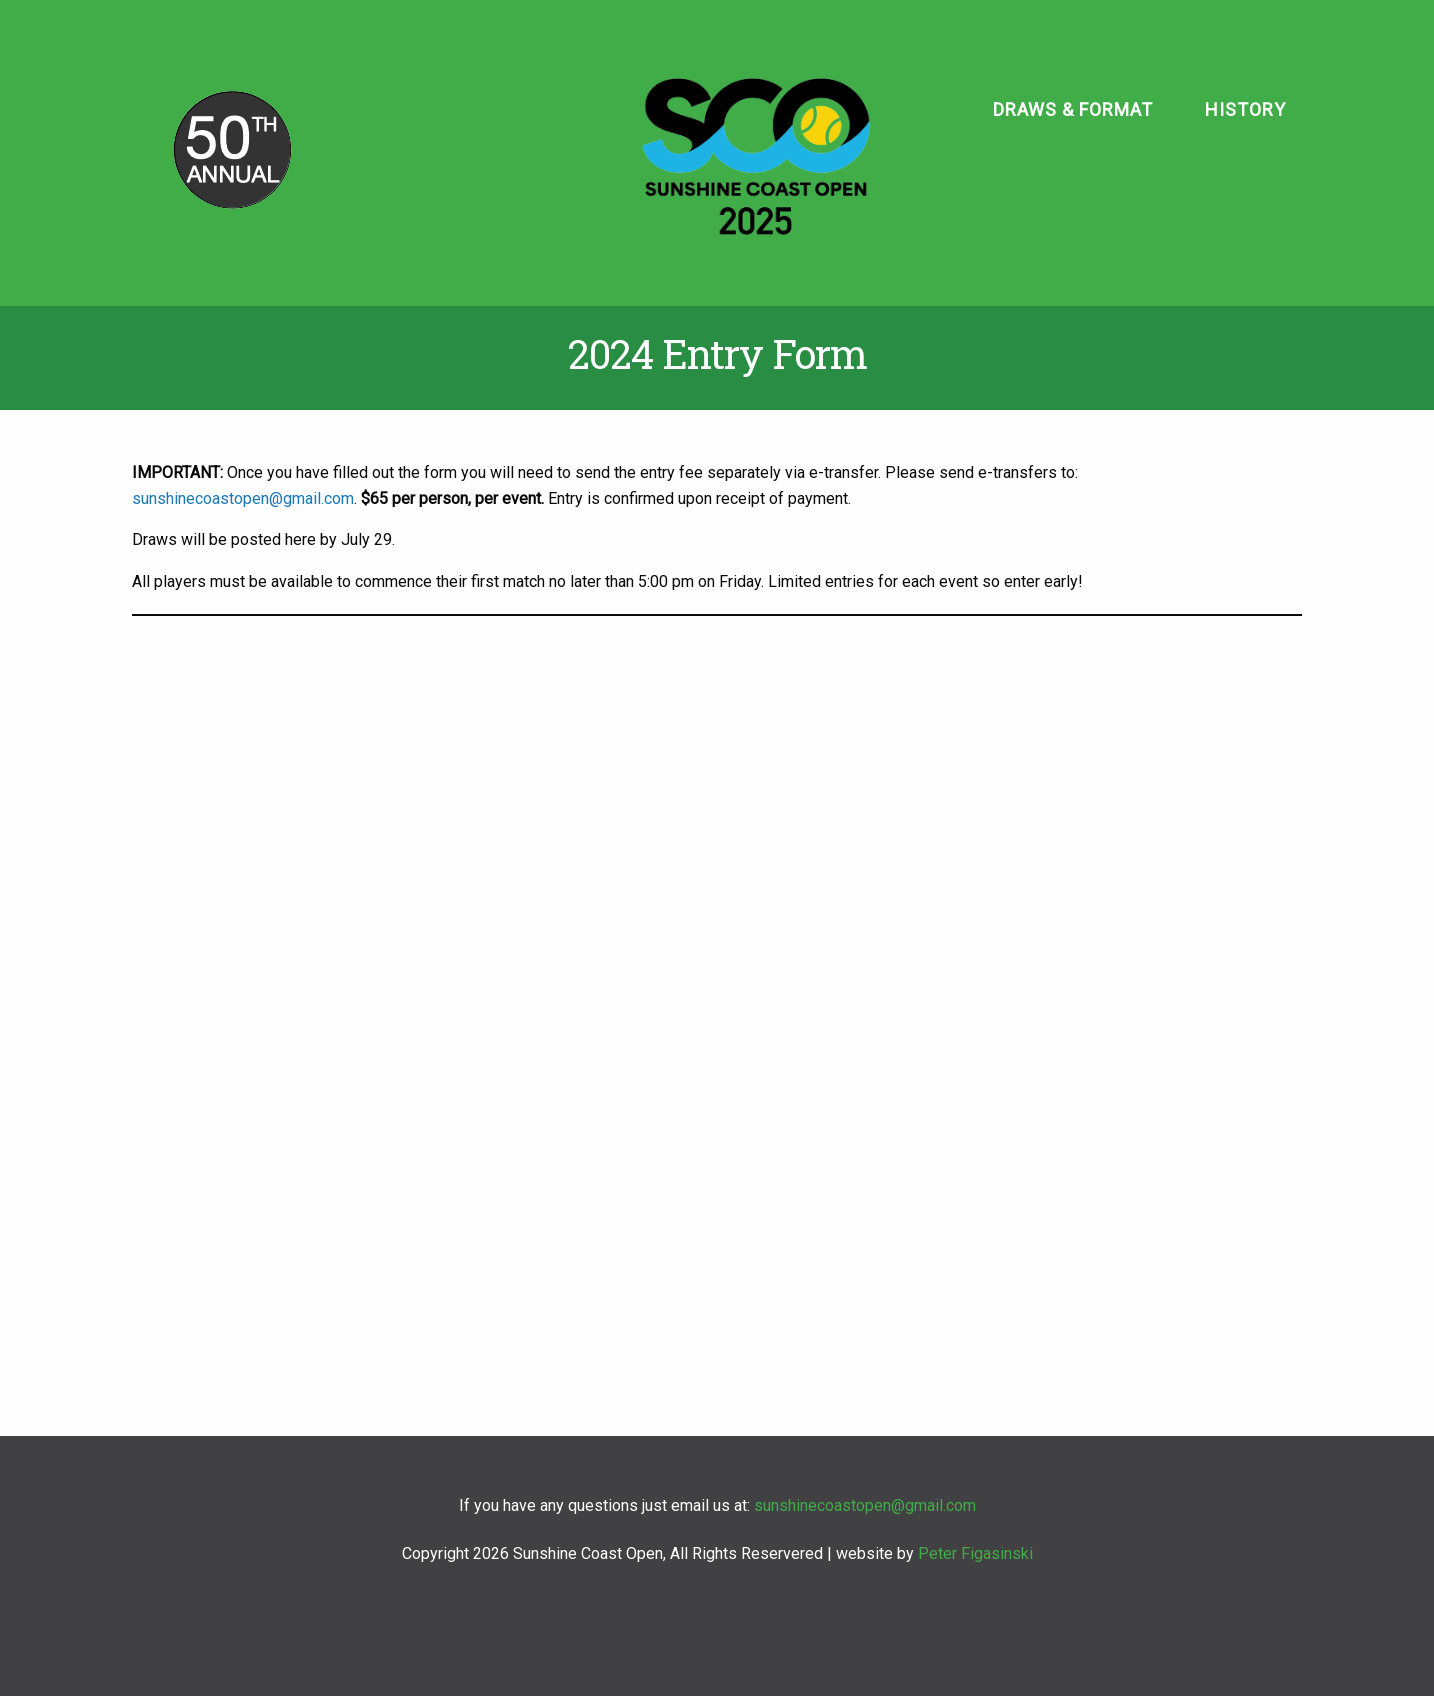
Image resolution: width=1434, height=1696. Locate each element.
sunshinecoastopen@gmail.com (243, 498)
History (1245, 109)
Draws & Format (1073, 109)
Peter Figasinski (975, 1553)
